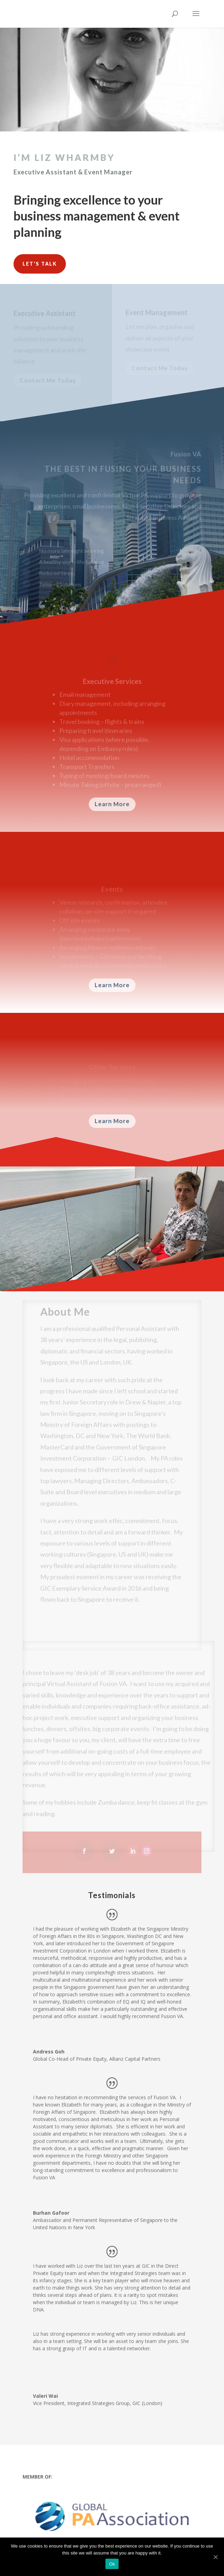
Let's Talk (40, 264)
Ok (112, 2564)
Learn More (112, 804)
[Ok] (215, 2556)
